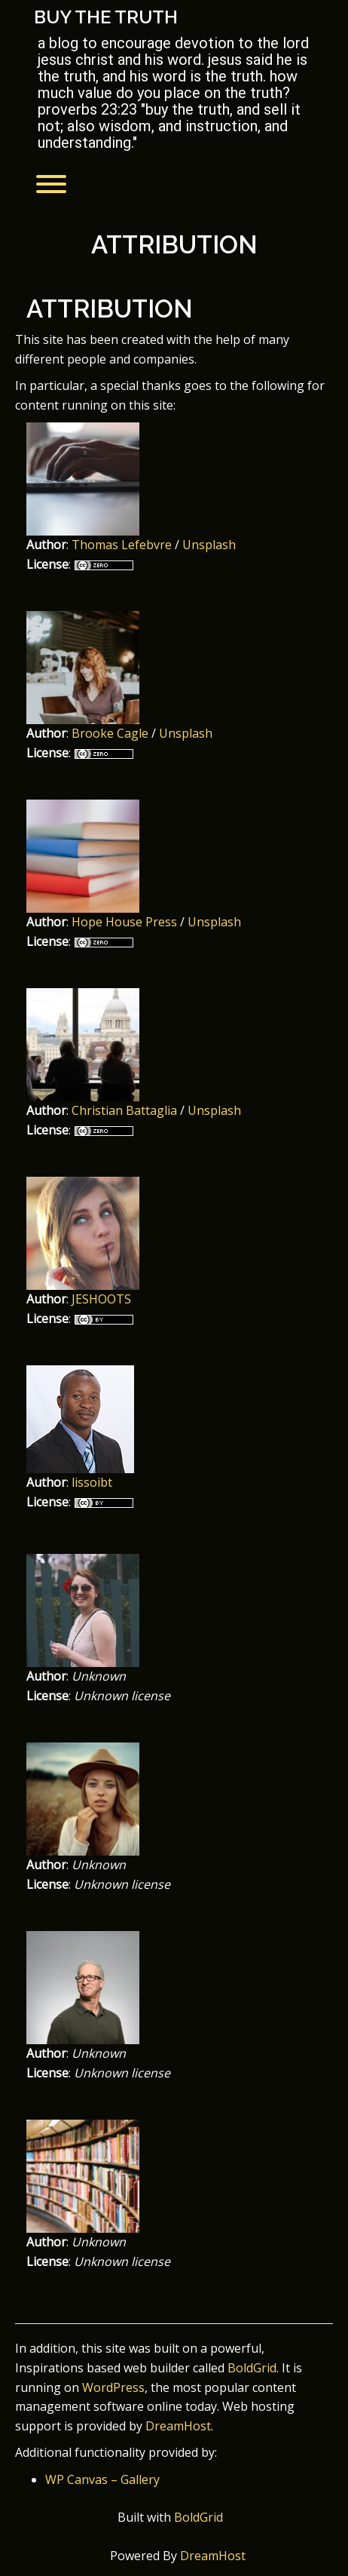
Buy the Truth (106, 17)
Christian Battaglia (124, 1110)
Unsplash (209, 544)
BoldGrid (251, 2368)
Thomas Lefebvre (122, 544)
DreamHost (178, 2426)
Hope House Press (124, 921)
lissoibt (92, 1482)
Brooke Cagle (110, 733)
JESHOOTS (101, 1299)
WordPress (113, 2387)
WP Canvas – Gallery (102, 2479)
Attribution (174, 244)
